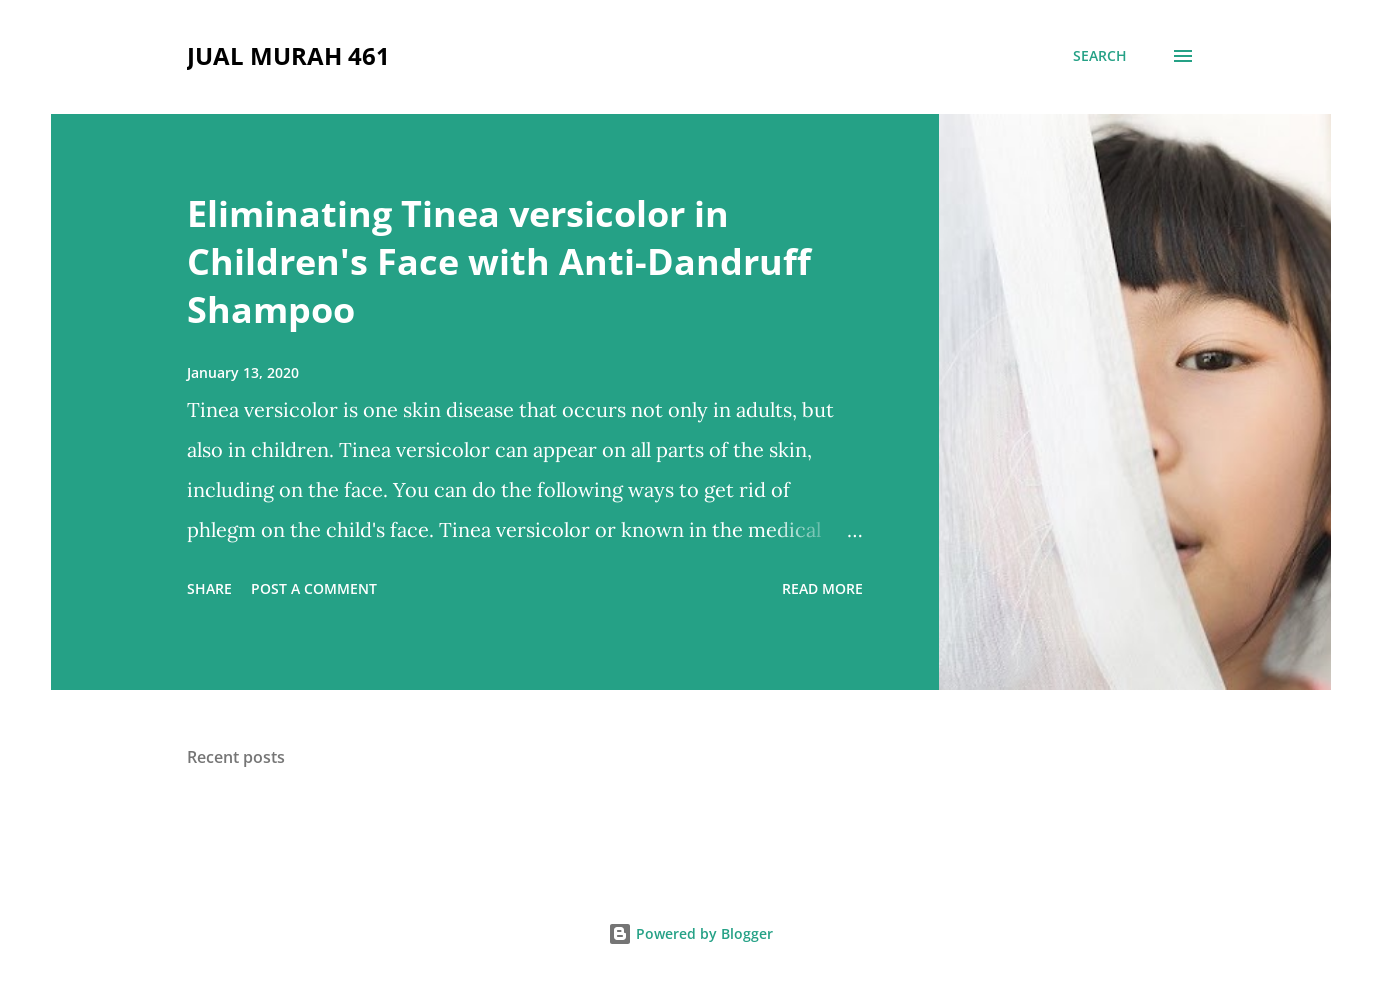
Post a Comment (314, 588)
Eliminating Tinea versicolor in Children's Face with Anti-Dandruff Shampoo (499, 261)
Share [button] (209, 588)
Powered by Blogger (690, 933)
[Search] (1100, 56)
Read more (822, 588)
